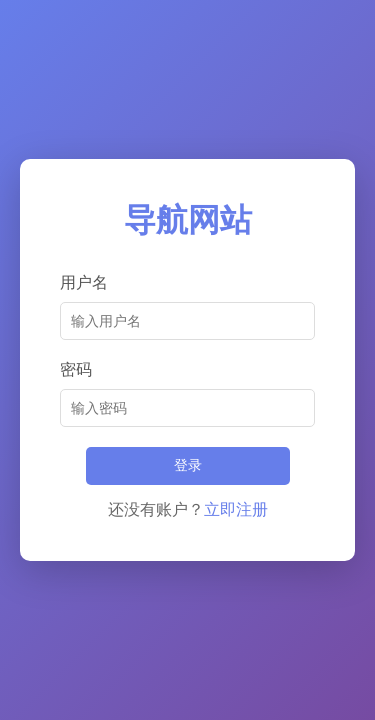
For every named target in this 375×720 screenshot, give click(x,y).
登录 (188, 465)
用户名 (84, 282)
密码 (76, 369)
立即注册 (236, 509)
